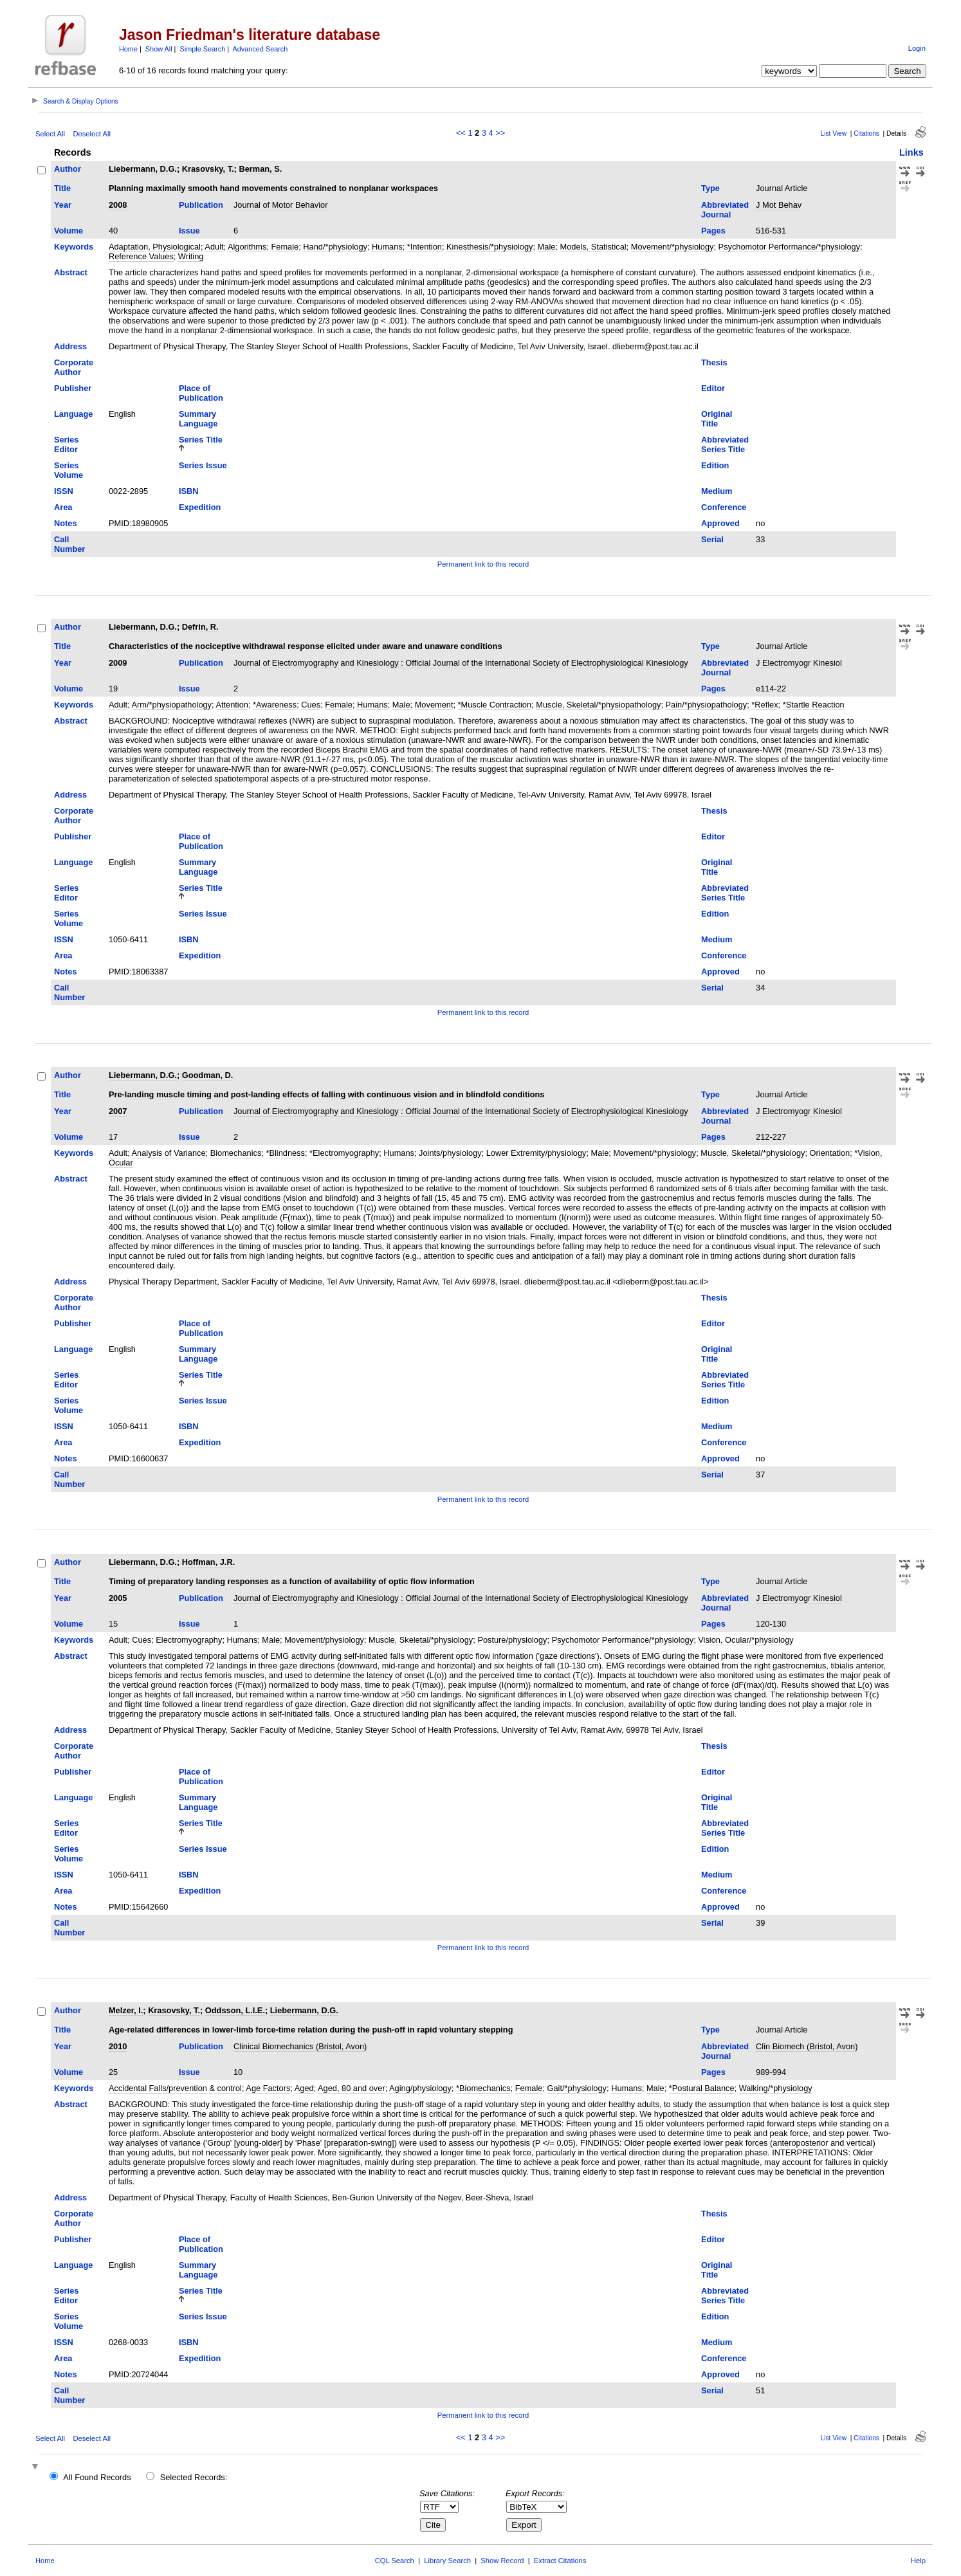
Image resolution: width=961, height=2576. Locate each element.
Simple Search (202, 49)
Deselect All (91, 134)
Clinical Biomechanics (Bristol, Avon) (300, 2046)
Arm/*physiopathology (172, 704)
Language (73, 414)
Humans (387, 246)
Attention (231, 704)
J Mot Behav (778, 205)
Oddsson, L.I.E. (235, 2010)
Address (70, 346)
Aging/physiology (420, 2088)
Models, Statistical (593, 246)
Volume (68, 230)
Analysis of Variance (169, 1153)
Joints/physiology (450, 1153)
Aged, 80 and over (351, 2088)
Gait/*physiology (577, 2088)
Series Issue (203, 465)
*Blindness (285, 1153)
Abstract (70, 272)
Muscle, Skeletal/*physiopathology (598, 704)
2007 (118, 1111)
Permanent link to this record (483, 564)
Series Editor (66, 444)
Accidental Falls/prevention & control (175, 2088)
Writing (191, 256)
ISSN (63, 491)
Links (911, 152)
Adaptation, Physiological (155, 246)
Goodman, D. (207, 1075)
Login (917, 48)
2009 (118, 663)
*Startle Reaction (814, 704)
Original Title (716, 418)
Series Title (201, 439)
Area (63, 507)
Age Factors (268, 2088)
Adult (214, 246)
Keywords (73, 246)
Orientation (830, 1153)
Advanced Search (260, 49)
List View (834, 133)
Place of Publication (201, 393)
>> (500, 133)
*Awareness (275, 704)
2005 (118, 1598)
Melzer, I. (126, 2010)
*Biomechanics (483, 2088)
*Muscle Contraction (495, 704)
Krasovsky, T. (208, 169)
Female (285, 246)
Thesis (714, 362)
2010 (118, 2046)
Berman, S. (260, 169)
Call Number (69, 544)
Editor (713, 388)
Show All (158, 49)
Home (128, 49)
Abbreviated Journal (725, 209)
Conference (723, 507)
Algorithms (247, 246)
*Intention (424, 246)
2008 (118, 205)
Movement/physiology (324, 1640)
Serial (712, 539)
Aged (304, 2088)
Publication (201, 205)
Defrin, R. (200, 627)
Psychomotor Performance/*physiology (789, 246)
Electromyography (189, 1640)
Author (67, 169)
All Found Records (97, 2477)
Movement (434, 704)
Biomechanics (236, 1153)
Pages (713, 230)
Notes (65, 523)
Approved (720, 523)
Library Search (447, 2560)
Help (918, 2560)
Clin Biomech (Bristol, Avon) (806, 2046)
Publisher (72, 388)
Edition (715, 465)
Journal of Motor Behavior (280, 205)
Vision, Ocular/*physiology (745, 1640)
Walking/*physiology (775, 2088)
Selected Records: (194, 2477)
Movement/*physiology (672, 246)
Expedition (200, 507)
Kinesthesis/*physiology (489, 246)
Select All (50, 134)
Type (710, 188)
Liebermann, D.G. (143, 169)
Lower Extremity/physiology (536, 1153)
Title (62, 188)
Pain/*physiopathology (706, 704)
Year (62, 205)
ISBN (189, 491)
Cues (310, 704)
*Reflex (764, 704)
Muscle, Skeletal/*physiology (752, 1153)
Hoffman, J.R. (208, 1562)
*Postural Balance (702, 2088)
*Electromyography (344, 1153)
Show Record (502, 2560)
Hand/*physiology (335, 246)
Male (547, 246)
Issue (189, 230)
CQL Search (394, 2560)
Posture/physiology (512, 1640)
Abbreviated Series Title (725, 444)
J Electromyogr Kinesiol (799, 663)
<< (461, 133)
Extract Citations (560, 2560)
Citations (866, 133)
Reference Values (141, 256)
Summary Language (198, 418)
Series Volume (68, 470)
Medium (716, 491)
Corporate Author (73, 367)
